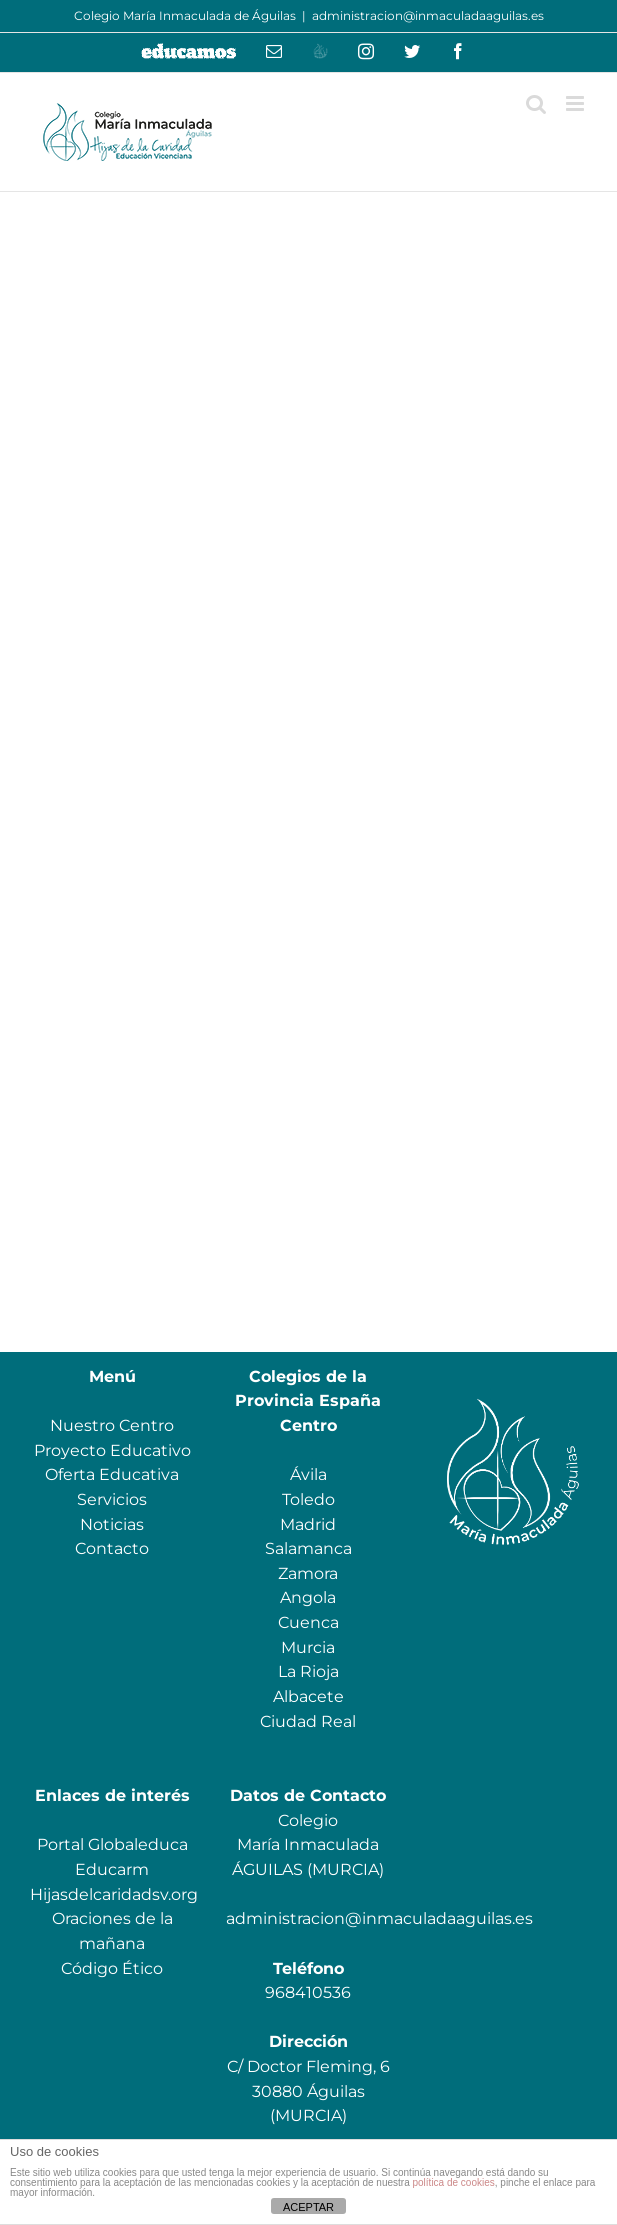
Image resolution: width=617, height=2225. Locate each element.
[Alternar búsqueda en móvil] (536, 103)
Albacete (308, 1696)
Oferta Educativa (112, 1474)
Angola (308, 1597)
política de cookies (453, 2182)
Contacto (112, 1548)
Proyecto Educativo (112, 1450)
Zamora (308, 1573)
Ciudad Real (308, 1721)
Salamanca (308, 1548)
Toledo (308, 1499)
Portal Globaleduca (112, 1844)
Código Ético (112, 1968)
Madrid (308, 1524)
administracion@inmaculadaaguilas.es (428, 15)
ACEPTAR (308, 2207)
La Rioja (308, 1671)
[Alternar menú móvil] (576, 103)
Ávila (308, 1474)
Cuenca (308, 1622)
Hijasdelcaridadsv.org (114, 1894)
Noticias (112, 1524)
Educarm (112, 1869)
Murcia (308, 1647)
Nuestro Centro (112, 1425)
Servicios (112, 1499)
